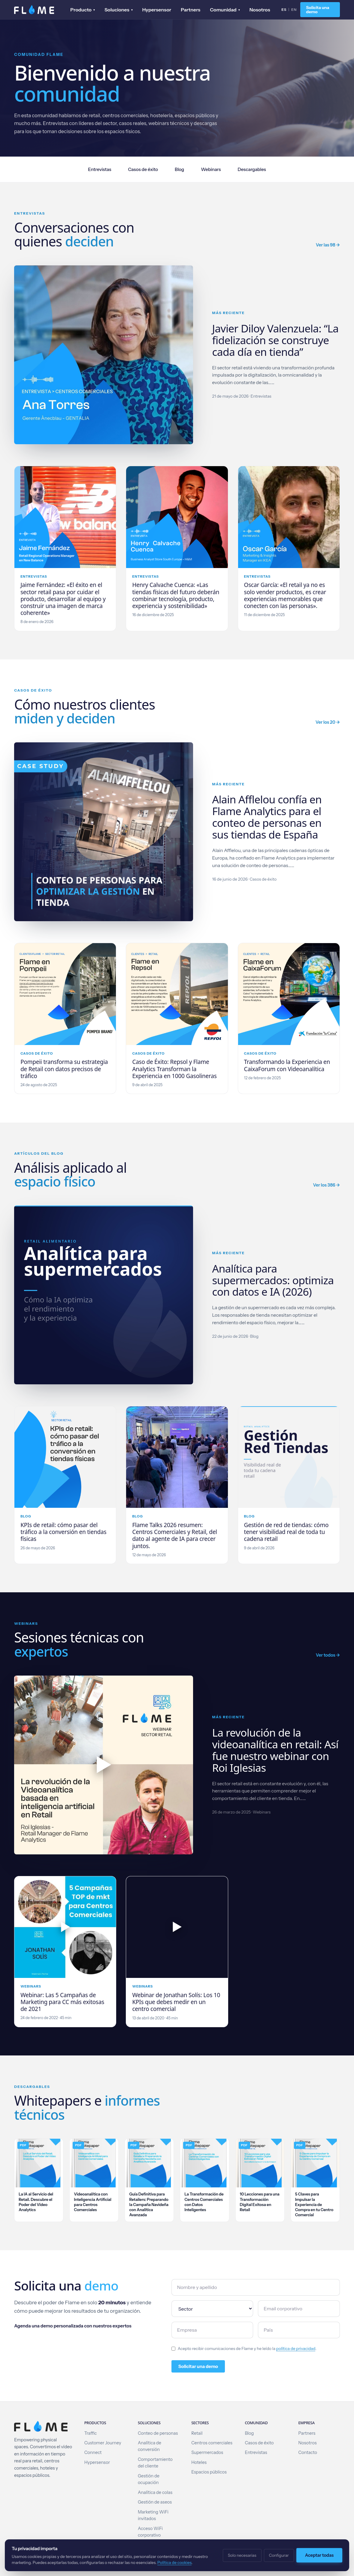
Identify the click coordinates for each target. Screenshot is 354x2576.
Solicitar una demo (198, 2366)
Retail (196, 2433)
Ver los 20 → (328, 722)
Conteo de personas (158, 2433)
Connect (93, 2452)
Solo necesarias (242, 2555)
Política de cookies (174, 2562)
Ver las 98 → (328, 245)
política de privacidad (296, 2348)
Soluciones (118, 10)
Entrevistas (99, 169)
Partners (190, 10)
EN (294, 9)
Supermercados (207, 2452)
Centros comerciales (211, 2443)
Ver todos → (328, 1655)
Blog (179, 169)
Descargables (252, 169)
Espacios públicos (209, 2472)
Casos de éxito (143, 169)
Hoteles (199, 2462)
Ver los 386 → (326, 1185)
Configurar (279, 2555)
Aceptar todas (319, 2555)
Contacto (307, 2452)
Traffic (90, 2433)
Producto (82, 10)
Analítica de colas (155, 2492)
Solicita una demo (317, 9)
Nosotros (260, 10)
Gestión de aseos (155, 2502)
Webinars (211, 169)
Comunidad (225, 10)
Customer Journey (102, 2443)
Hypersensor (156, 10)
